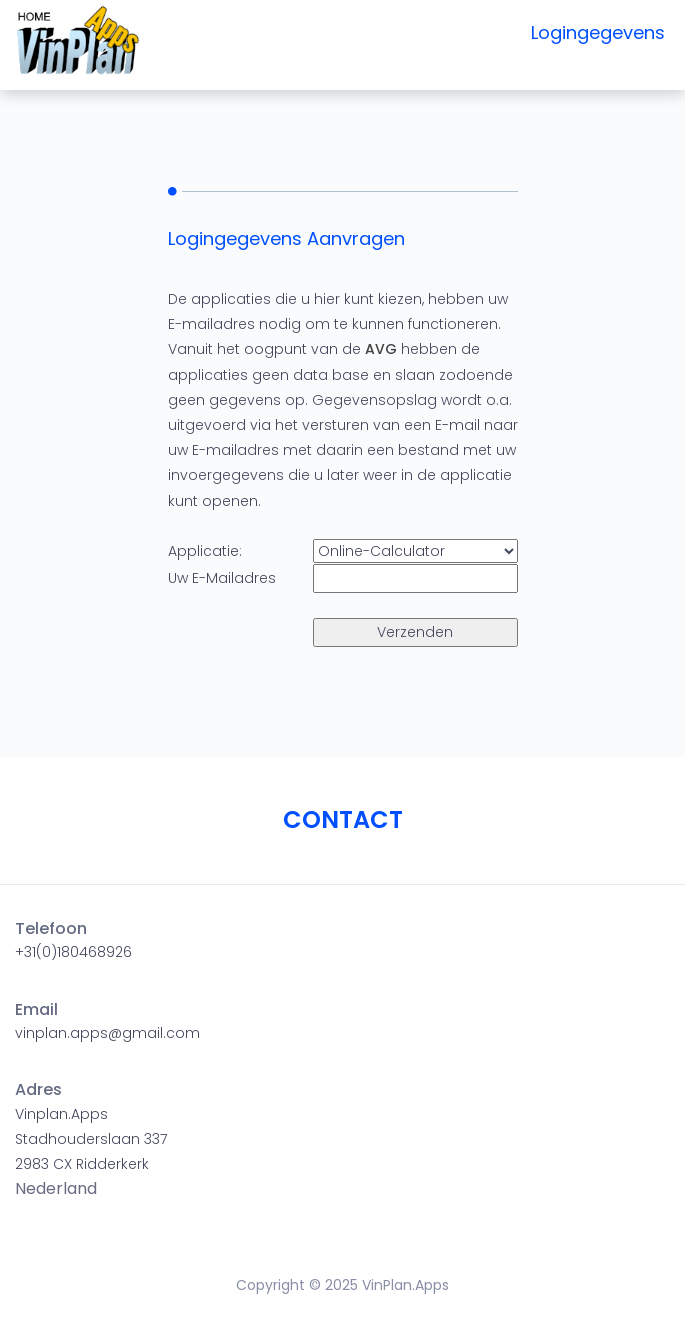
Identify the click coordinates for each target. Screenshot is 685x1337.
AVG (381, 349)
